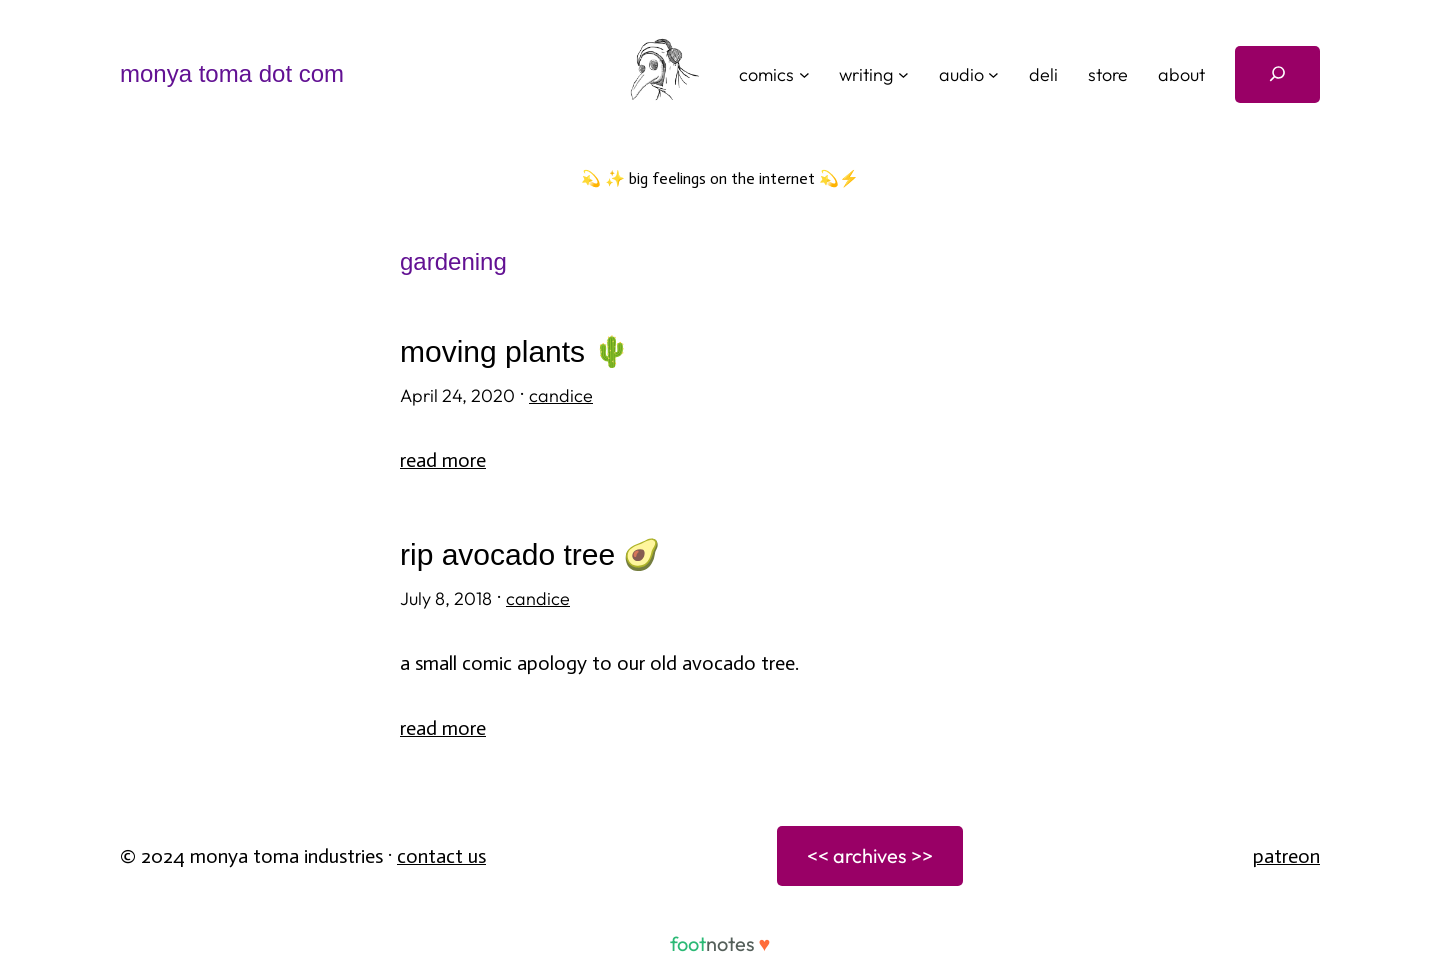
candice (561, 395)
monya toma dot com (232, 73)
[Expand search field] (1277, 74)
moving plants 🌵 (515, 351)
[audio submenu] (993, 74)
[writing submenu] (903, 74)
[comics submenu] (804, 74)
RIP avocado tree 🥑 (530, 554)
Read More (443, 460)
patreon (1286, 856)
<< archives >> (870, 855)
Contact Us (441, 856)
